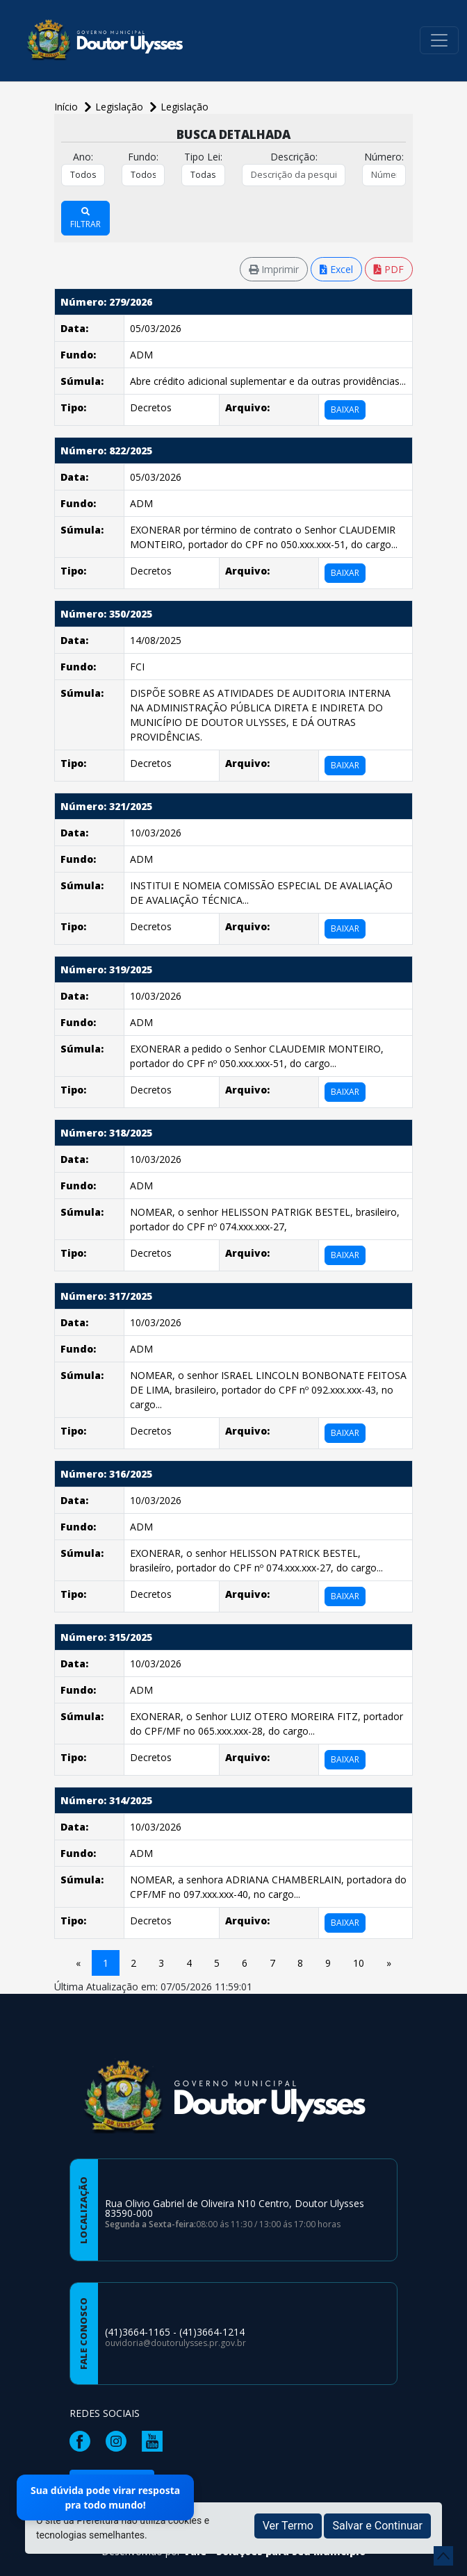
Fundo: (143, 156)
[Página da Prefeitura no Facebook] (83, 2440)
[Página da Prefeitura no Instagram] (119, 2440)
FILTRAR (85, 219)
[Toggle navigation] (439, 40)
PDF (389, 269)
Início (67, 106)
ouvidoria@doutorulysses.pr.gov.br (175, 2343)
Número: (384, 156)
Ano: (83, 156)
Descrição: (294, 156)
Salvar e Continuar (377, 2525)
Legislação (184, 106)
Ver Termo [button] (288, 2525)
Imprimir (274, 269)
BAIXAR (345, 409)
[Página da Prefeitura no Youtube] (156, 2440)
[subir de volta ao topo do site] (443, 2556)
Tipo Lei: (203, 156)
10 (358, 1963)
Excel (336, 269)
